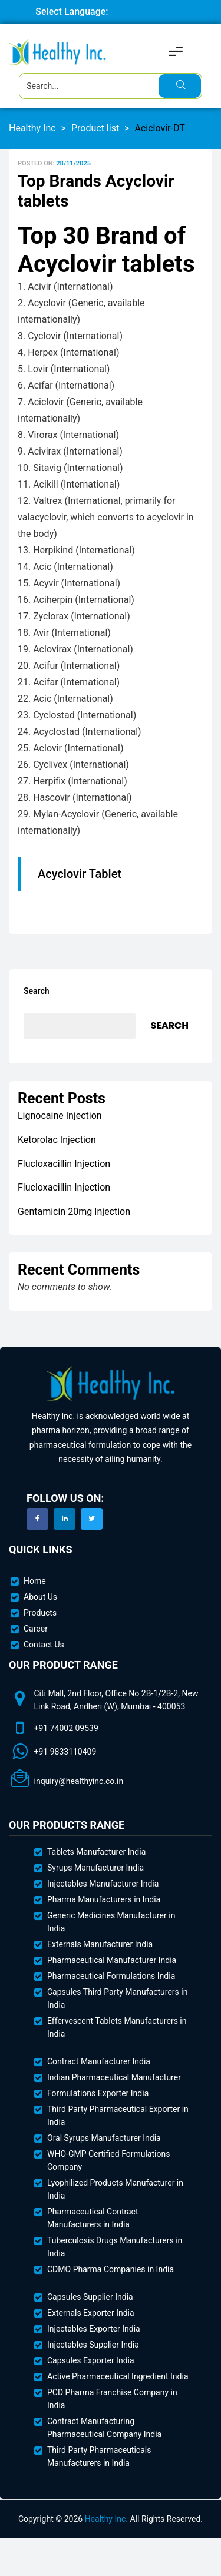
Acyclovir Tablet (79, 874)
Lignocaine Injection (60, 1115)
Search (37, 991)
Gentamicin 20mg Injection (74, 1211)
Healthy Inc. (106, 2519)
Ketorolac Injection (57, 1139)
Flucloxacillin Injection (64, 1163)
